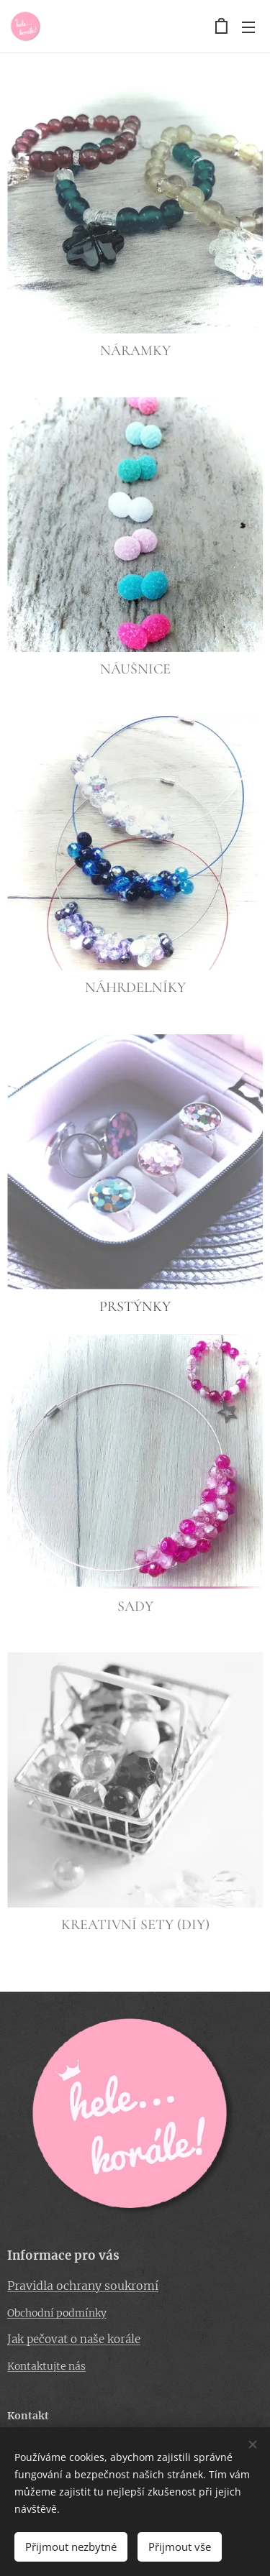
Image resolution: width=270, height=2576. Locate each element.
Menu (248, 27)
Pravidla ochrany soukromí (82, 2285)
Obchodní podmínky (57, 2312)
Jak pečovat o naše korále (73, 2339)
